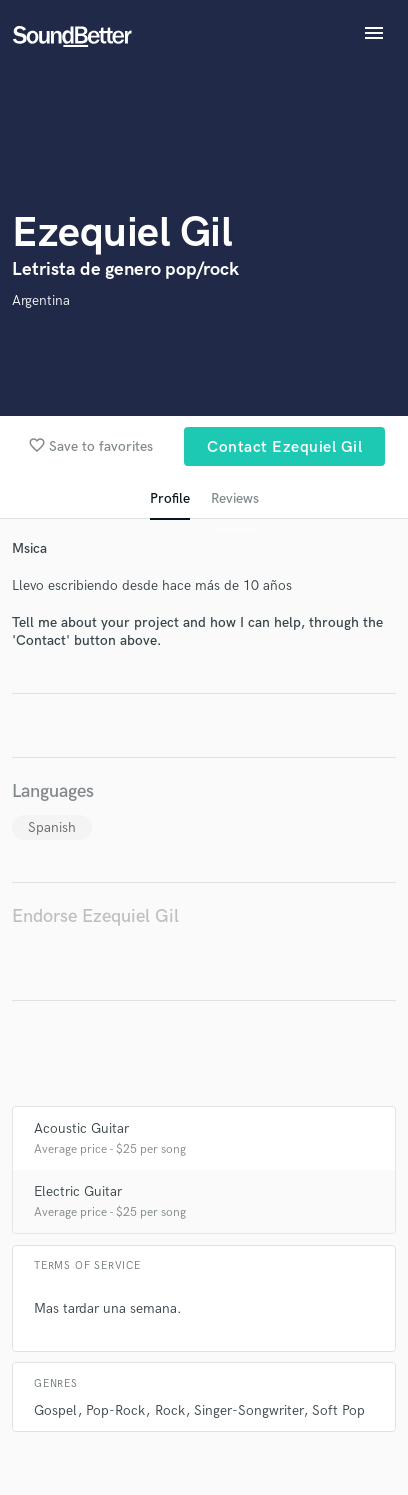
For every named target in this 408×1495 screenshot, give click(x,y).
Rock (170, 1410)
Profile (170, 498)
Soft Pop (338, 1410)
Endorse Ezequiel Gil (95, 916)
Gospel (55, 1410)
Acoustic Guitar (81, 1128)
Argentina (41, 300)
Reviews (235, 498)
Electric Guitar (78, 1191)
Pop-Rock (115, 1410)
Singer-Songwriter (248, 1410)
